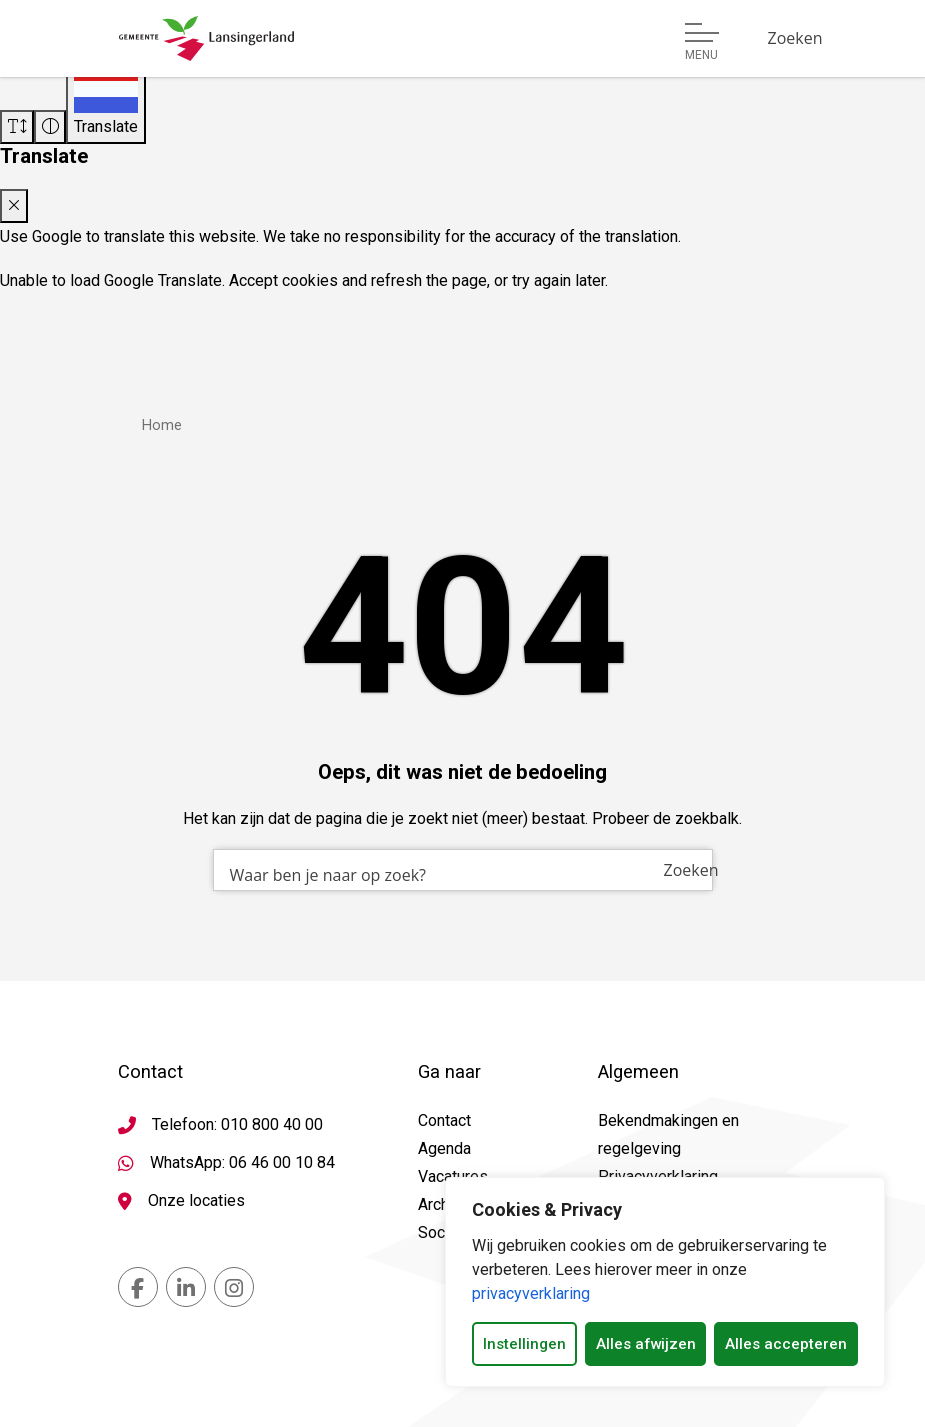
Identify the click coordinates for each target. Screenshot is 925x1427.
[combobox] (463, 870)
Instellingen (524, 1344)
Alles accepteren (786, 1344)
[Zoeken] (795, 38)
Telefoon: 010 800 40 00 (237, 1124)
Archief (443, 1204)
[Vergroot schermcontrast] (50, 127)
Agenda (444, 1148)
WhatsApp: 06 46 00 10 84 (242, 1162)
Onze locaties (196, 1200)
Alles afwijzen (646, 1344)
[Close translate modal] (14, 206)
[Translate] (106, 103)
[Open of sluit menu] (702, 42)
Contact (444, 1120)
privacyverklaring (531, 1293)
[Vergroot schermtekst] (17, 127)
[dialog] (665, 1282)
